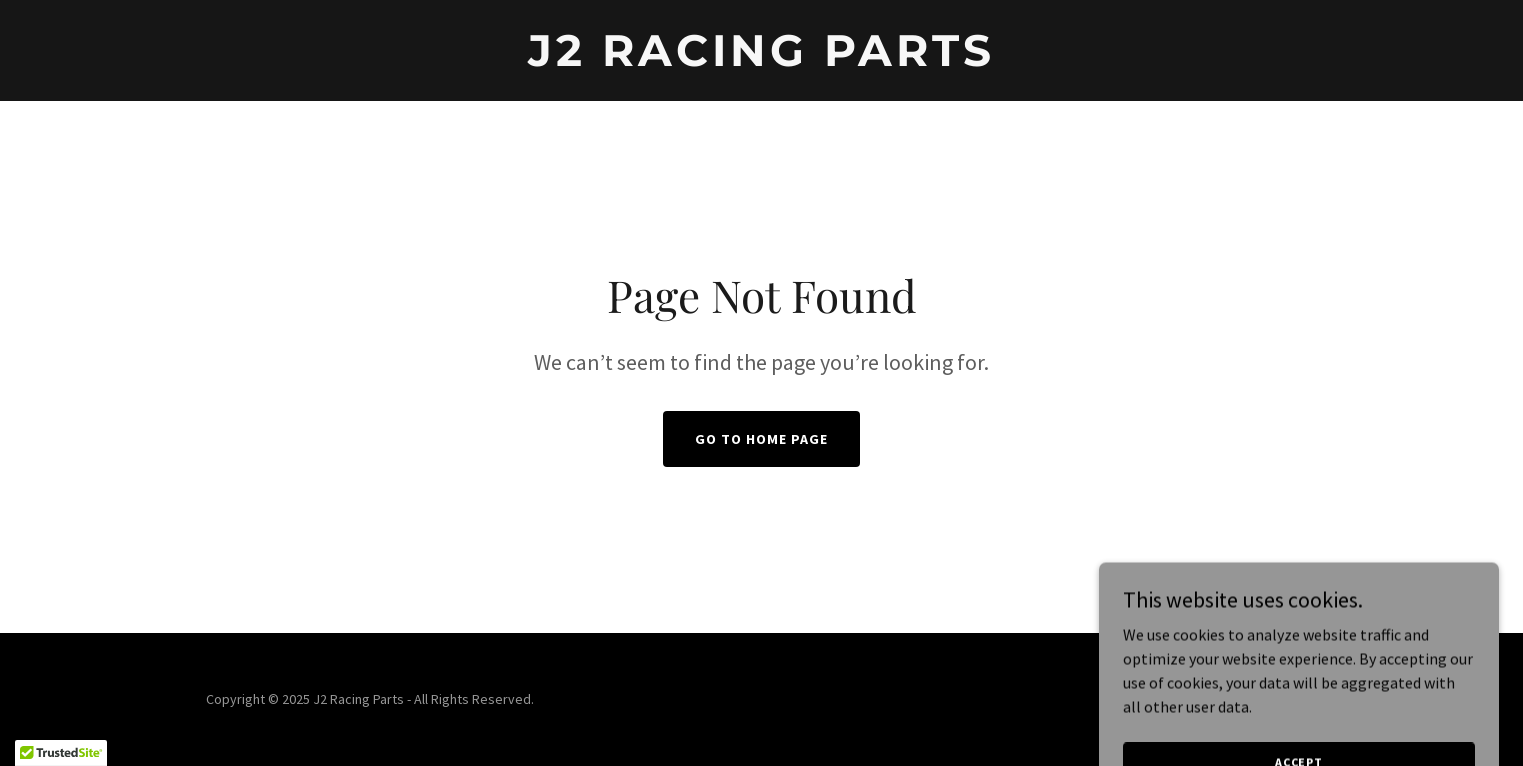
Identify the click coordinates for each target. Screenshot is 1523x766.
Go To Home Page (761, 439)
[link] (762, 60)
